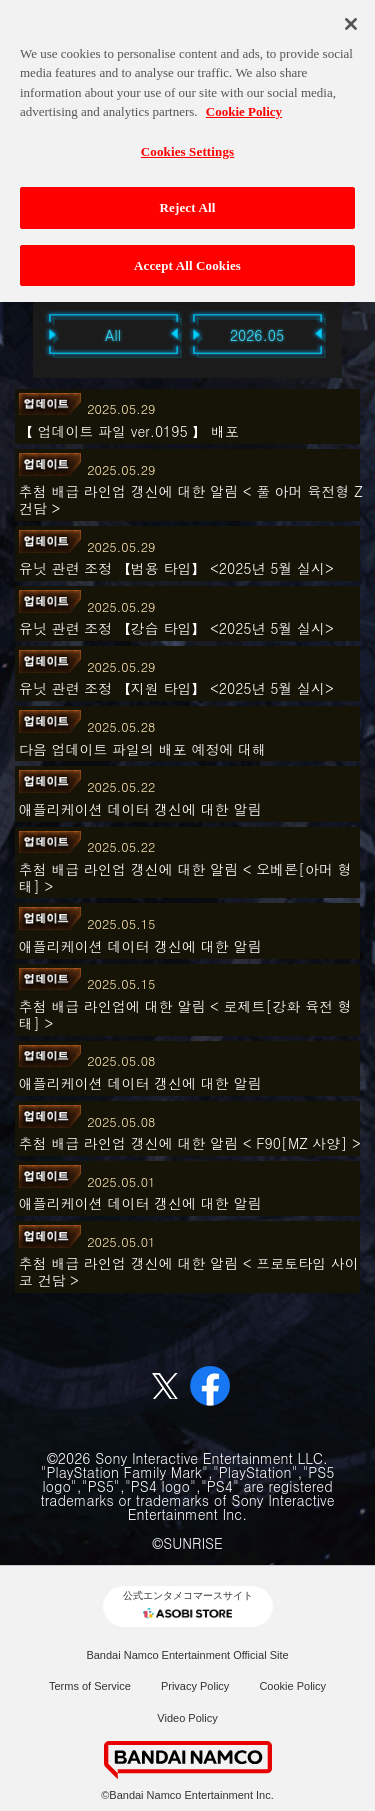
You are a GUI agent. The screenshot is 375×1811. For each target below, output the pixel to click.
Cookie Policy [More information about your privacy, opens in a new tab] (244, 104)
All (113, 335)
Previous (23, 333)
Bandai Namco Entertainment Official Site (187, 1655)
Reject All (188, 200)
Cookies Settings (187, 143)
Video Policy (187, 1718)
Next (353, 333)
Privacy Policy (195, 1686)
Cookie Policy (292, 1686)
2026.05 (257, 335)
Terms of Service (90, 1686)
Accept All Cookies (187, 258)
